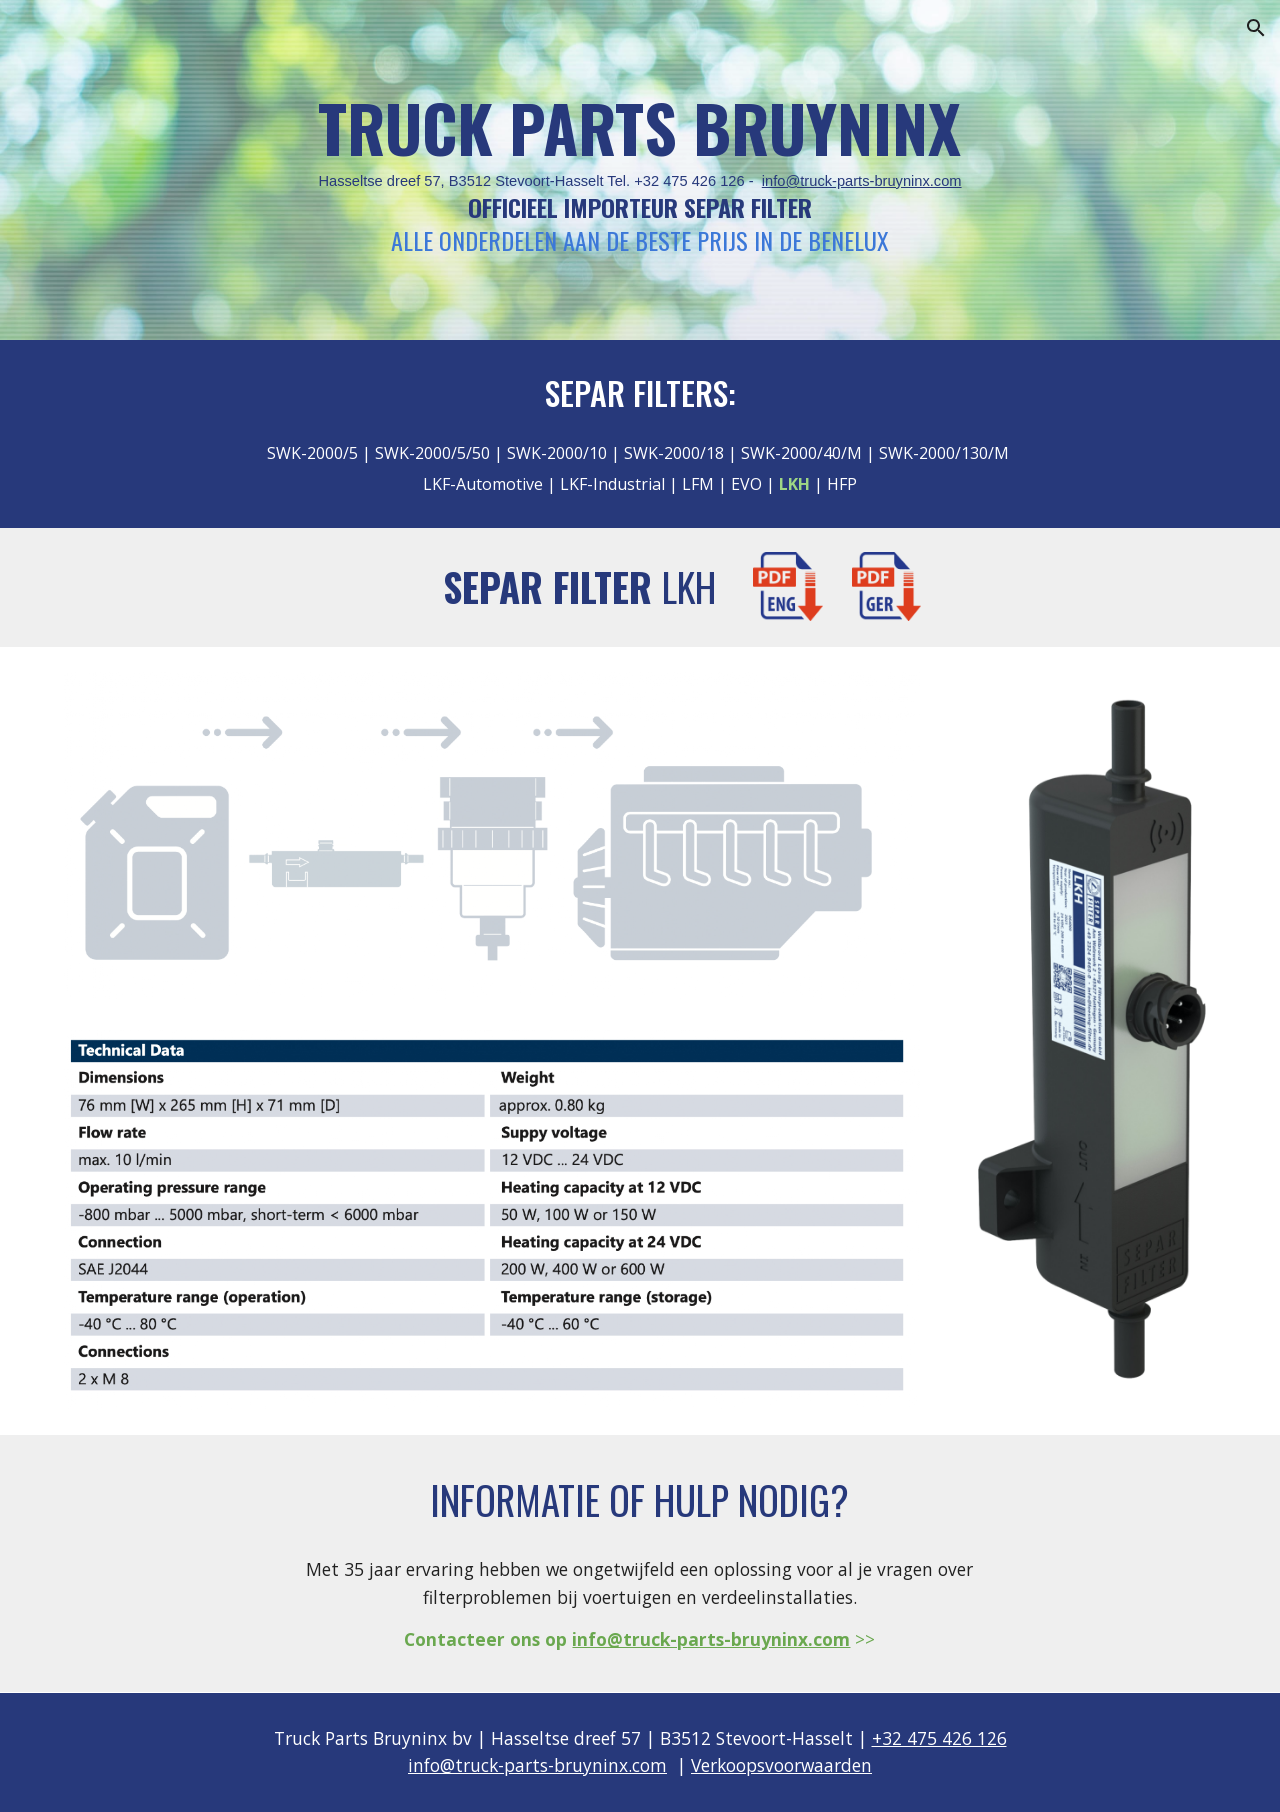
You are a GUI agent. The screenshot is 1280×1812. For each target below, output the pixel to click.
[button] (1256, 28)
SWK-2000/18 (674, 453)
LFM (696, 484)
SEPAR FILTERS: (640, 392)
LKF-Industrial (610, 484)
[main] (640, 170)
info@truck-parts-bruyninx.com (862, 181)
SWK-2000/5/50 (432, 453)
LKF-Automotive (483, 484)
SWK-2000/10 (557, 453)
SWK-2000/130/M (944, 453)
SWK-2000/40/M (801, 453)
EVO (746, 484)
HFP (842, 484)
